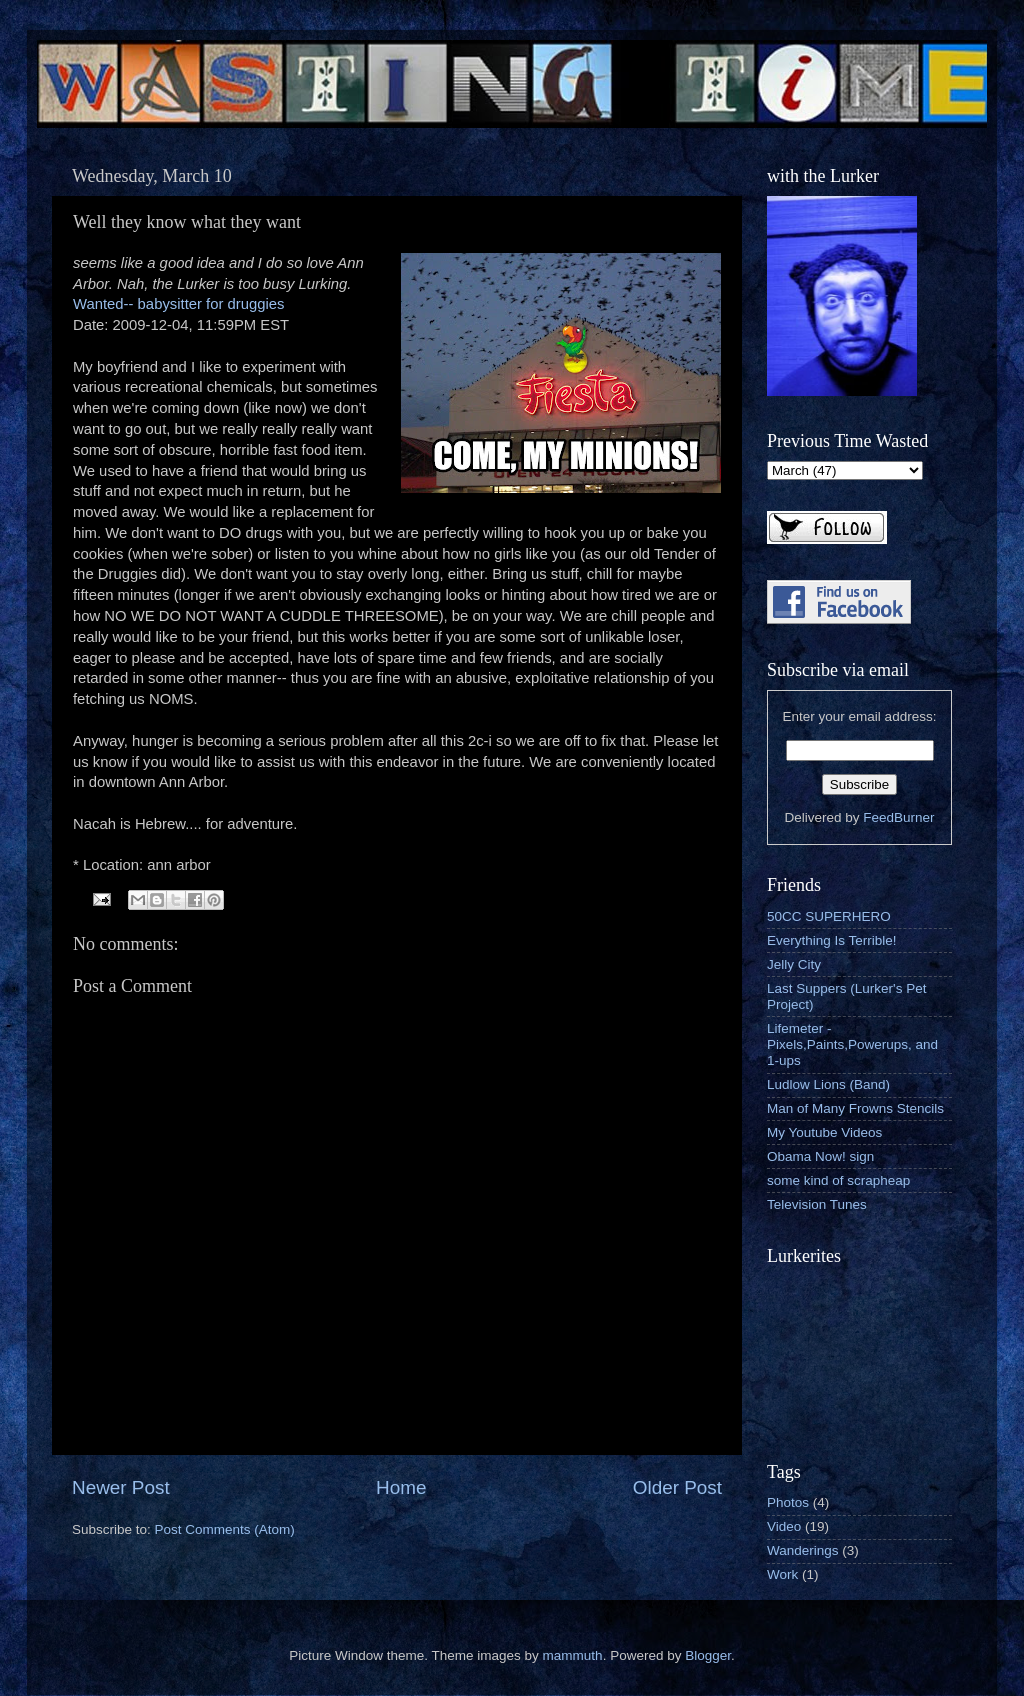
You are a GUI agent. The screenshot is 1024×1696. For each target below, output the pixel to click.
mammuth (573, 1655)
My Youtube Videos (824, 1132)
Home (401, 1487)
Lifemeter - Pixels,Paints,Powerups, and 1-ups (852, 1044)
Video (784, 1526)
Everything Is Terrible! (832, 940)
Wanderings (803, 1550)
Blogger (708, 1655)
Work (782, 1574)
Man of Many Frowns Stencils (855, 1108)
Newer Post (121, 1487)
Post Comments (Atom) (225, 1529)
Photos (788, 1502)
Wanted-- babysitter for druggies (178, 304)
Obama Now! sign (820, 1156)
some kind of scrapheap (838, 1180)
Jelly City (794, 964)
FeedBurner (898, 817)
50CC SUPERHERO (829, 916)
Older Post (677, 1487)
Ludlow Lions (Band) (828, 1084)
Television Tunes (817, 1204)
